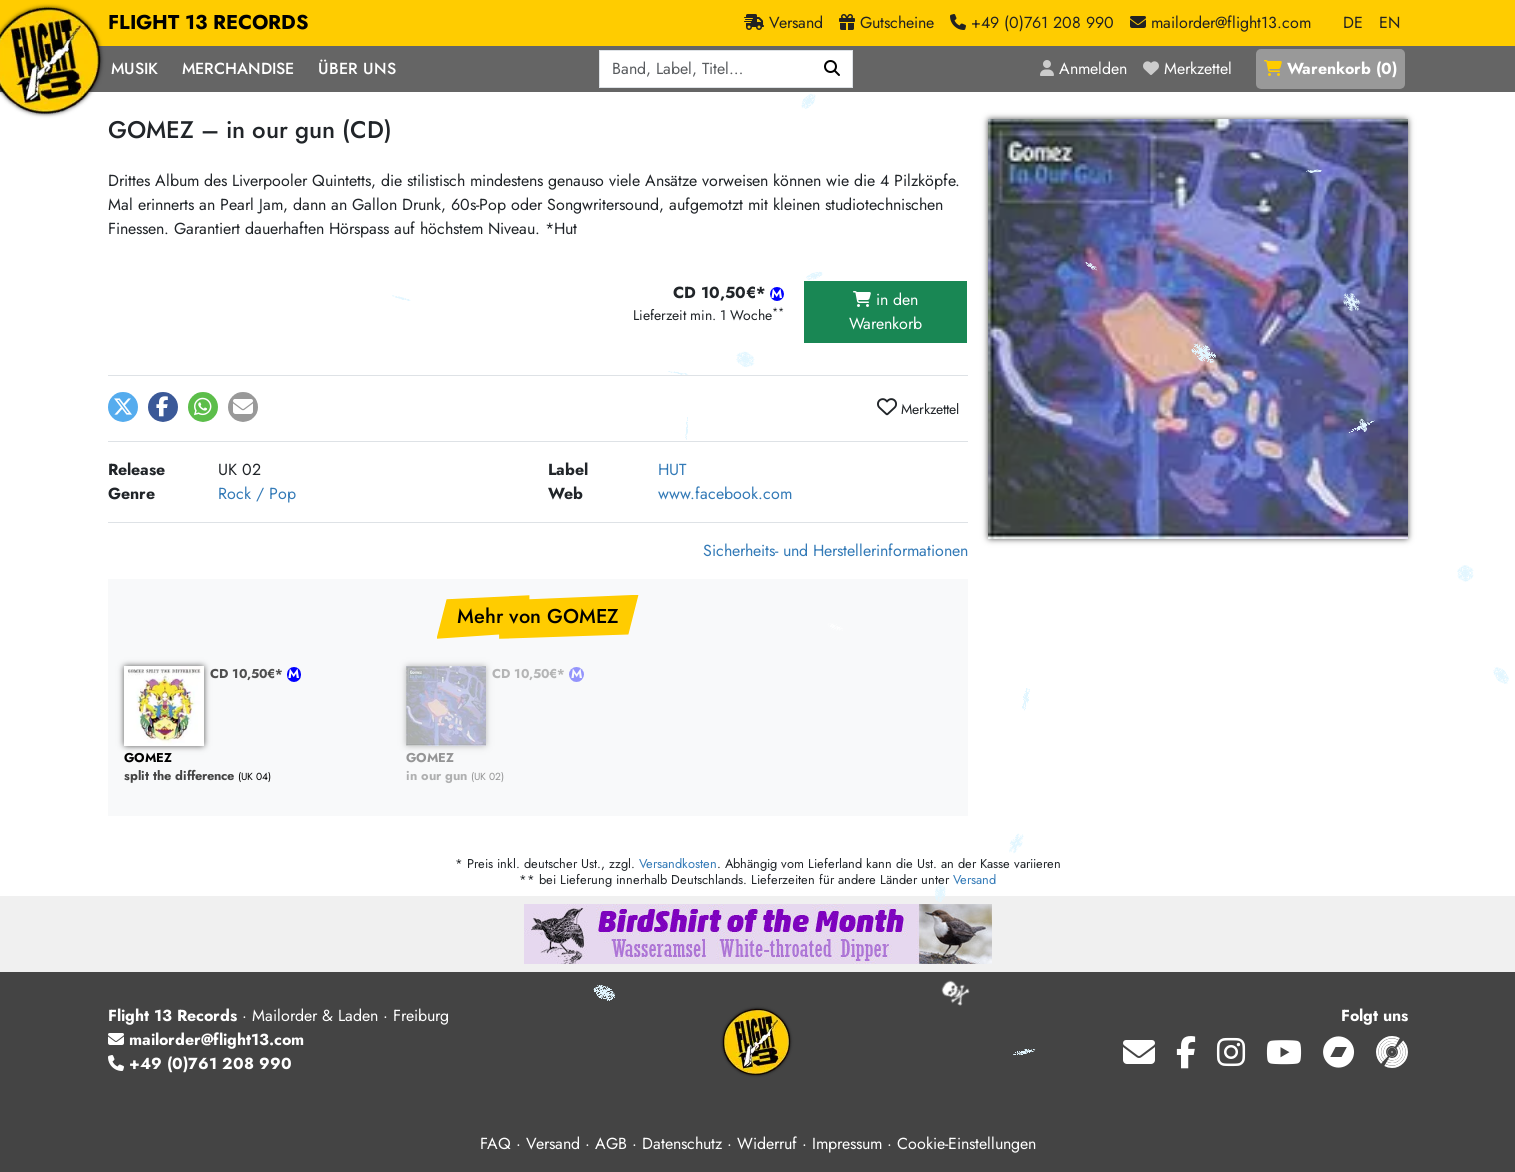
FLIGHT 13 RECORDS (208, 23)
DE (1353, 22)
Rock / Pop (257, 493)
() (1330, 68)
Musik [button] (134, 68)
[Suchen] (832, 69)
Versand (974, 879)
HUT (672, 469)
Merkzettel (918, 408)
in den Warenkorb (885, 311)
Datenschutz (682, 1143)
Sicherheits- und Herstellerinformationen (835, 550)
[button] (123, 407)
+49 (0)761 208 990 (200, 1063)
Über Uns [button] (357, 68)
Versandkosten (678, 863)
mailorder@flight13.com (206, 1039)
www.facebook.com (725, 493)
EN (1389, 22)
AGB (611, 1143)
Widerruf (767, 1143)
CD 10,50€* (248, 673)
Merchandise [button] (238, 68)
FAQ (495, 1143)
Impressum (847, 1143)
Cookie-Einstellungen (966, 1143)
